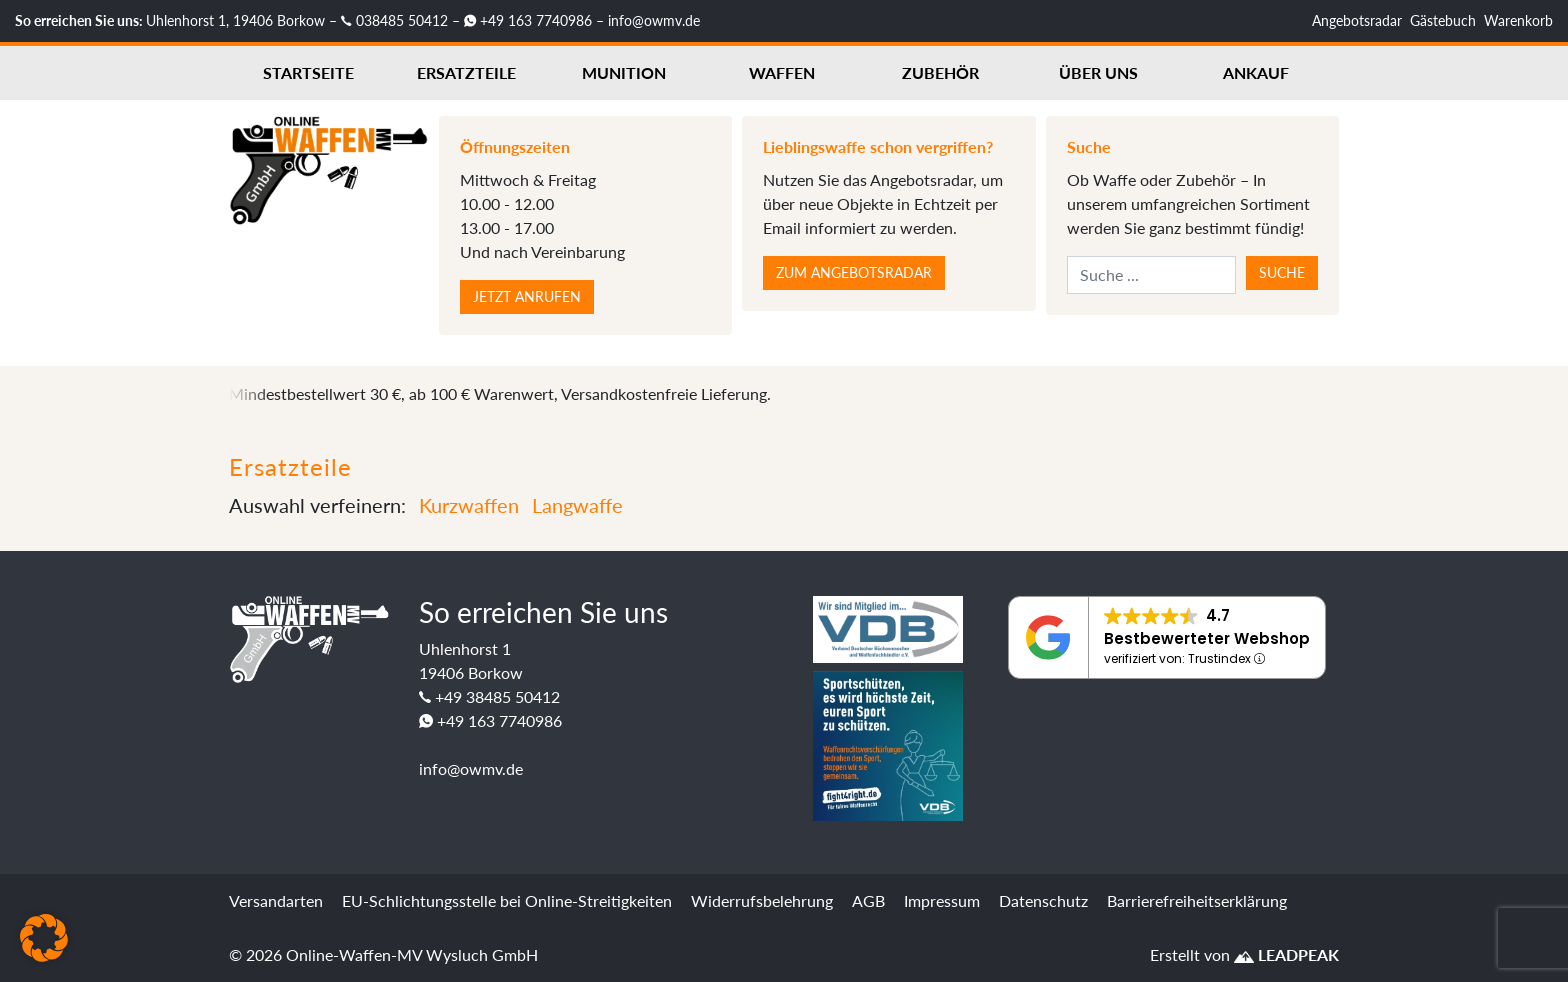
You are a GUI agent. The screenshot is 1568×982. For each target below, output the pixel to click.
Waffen (782, 72)
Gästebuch (1443, 20)
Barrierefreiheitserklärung (1197, 900)
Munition (624, 72)
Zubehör (940, 72)
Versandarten (276, 900)
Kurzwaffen (469, 505)
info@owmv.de (654, 20)
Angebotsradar (1357, 20)
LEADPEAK (1286, 954)
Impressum (942, 900)
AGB (868, 900)
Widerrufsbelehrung (762, 900)
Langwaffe (577, 505)
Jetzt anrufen (527, 296)
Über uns (1098, 72)
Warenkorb (1518, 20)
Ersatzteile (466, 72)
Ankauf (1256, 72)
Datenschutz (1043, 900)
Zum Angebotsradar (854, 272)
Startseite (308, 72)
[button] (44, 938)
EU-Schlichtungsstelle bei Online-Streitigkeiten (507, 900)
